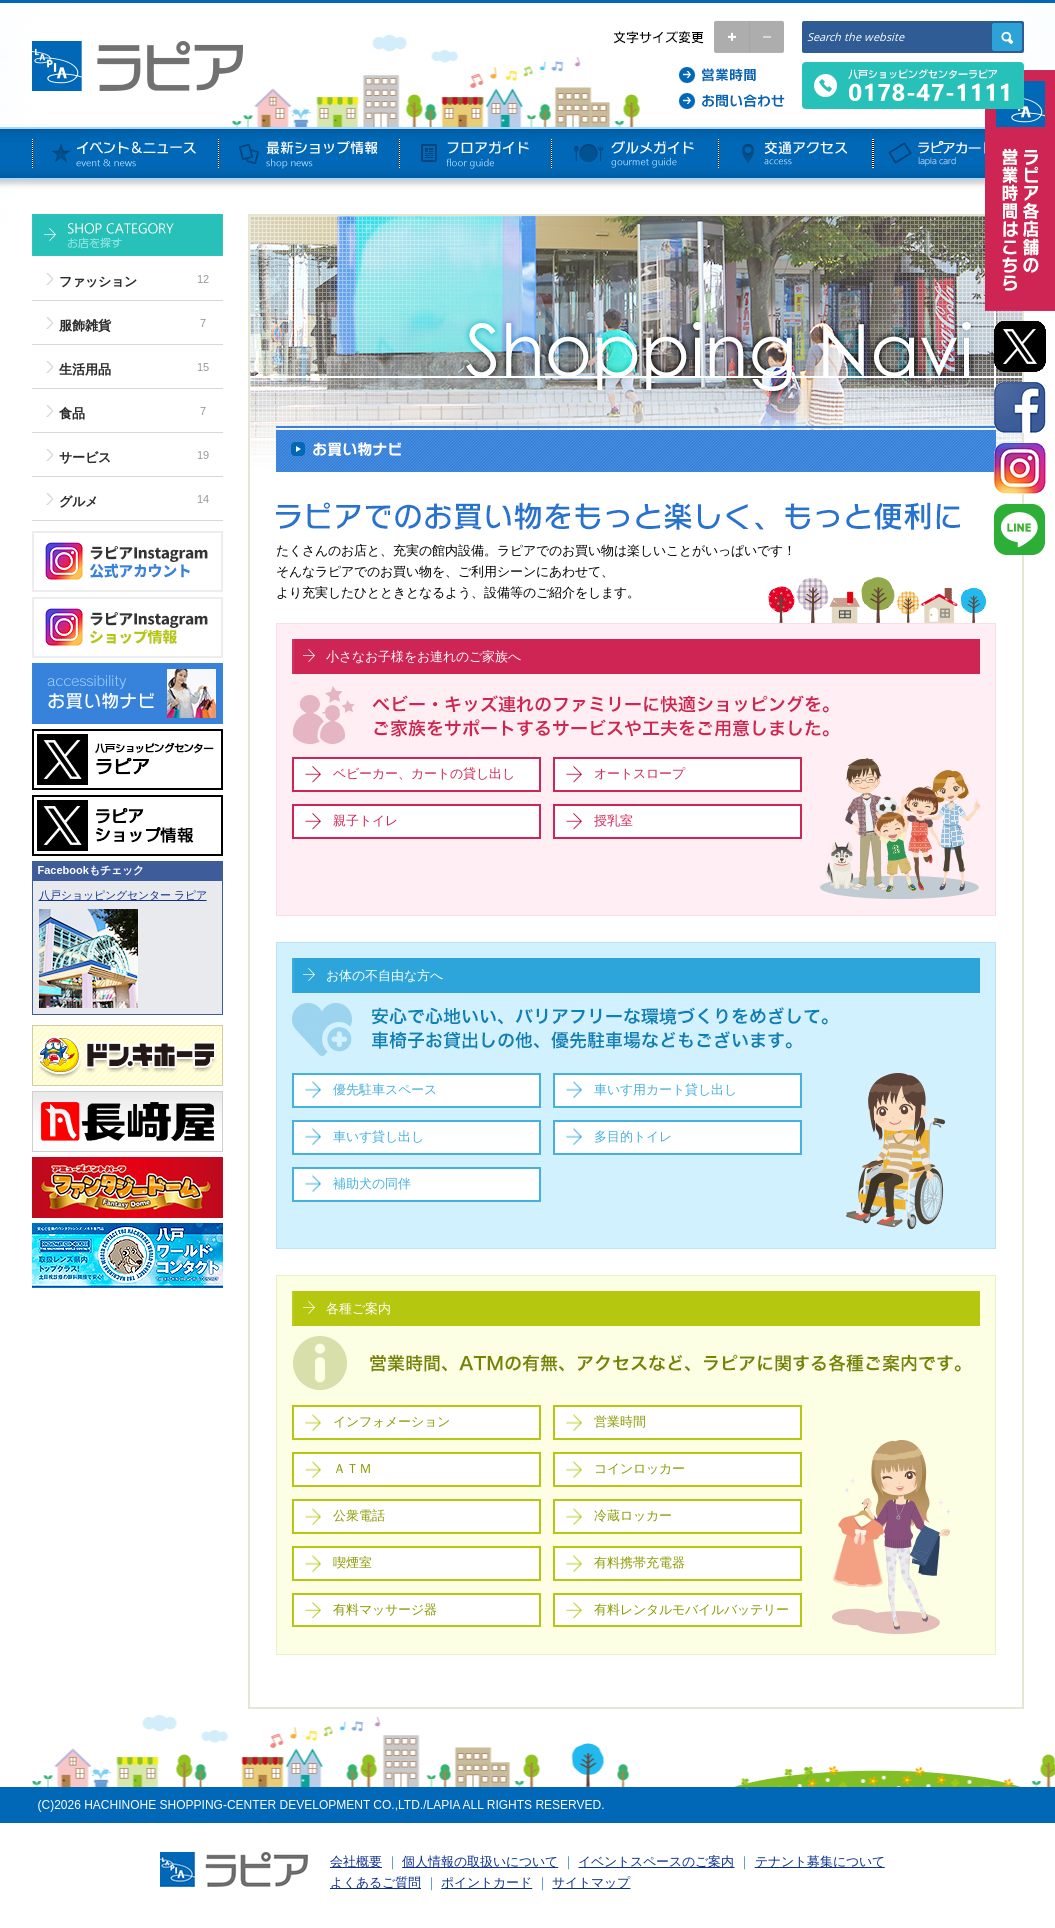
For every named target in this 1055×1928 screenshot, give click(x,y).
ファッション (98, 281)
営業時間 (620, 1421)
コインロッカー (639, 1468)
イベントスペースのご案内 (656, 1861)
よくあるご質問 (375, 1882)
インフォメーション (391, 1421)
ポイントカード (486, 1882)
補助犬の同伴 (372, 1183)
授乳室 (613, 820)
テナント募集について (820, 1861)
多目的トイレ (633, 1136)
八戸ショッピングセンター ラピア (123, 895)
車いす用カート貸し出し (665, 1089)
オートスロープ (639, 773)
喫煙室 (352, 1562)
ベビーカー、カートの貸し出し (424, 773)
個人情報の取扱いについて (480, 1861)
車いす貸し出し (378, 1136)
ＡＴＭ (352, 1468)
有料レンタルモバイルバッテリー (691, 1609)
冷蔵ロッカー (633, 1515)
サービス (85, 457)
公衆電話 (359, 1515)
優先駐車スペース (385, 1089)
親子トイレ (365, 820)
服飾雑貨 (85, 325)
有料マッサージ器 (385, 1609)
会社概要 (356, 1861)
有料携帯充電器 (639, 1562)
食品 (72, 413)
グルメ (78, 501)
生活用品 (85, 369)
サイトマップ (591, 1882)
